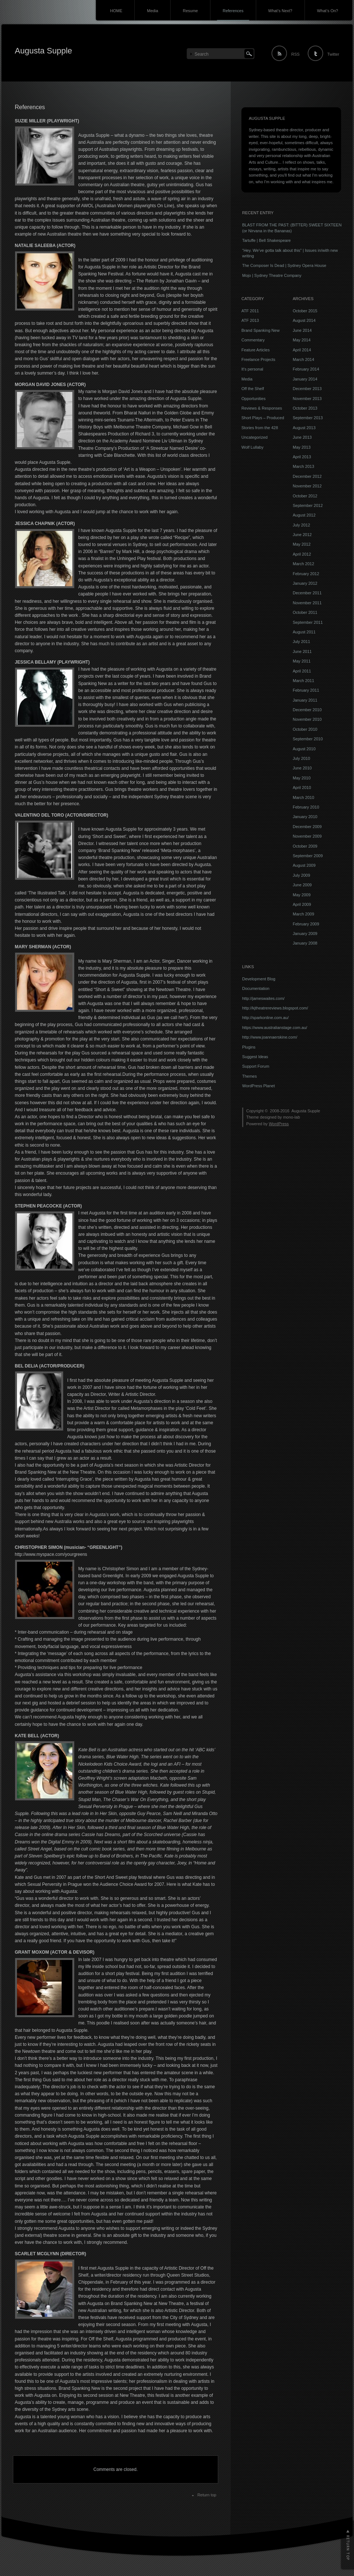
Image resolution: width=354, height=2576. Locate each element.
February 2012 (306, 573)
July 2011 (301, 641)
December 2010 (307, 710)
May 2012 (301, 544)
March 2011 (303, 680)
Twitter (333, 54)
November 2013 (307, 398)
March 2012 (303, 564)
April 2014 (302, 350)
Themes (249, 1076)
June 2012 (302, 534)
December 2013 (307, 388)
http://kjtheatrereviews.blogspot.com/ (275, 1008)
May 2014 (301, 340)
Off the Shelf (252, 388)
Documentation (255, 988)
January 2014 (305, 379)
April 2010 (302, 787)
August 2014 (304, 320)
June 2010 (302, 768)
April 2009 (302, 904)
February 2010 (306, 807)
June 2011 (302, 651)
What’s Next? (280, 10)
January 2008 (305, 943)
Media (152, 10)
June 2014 (302, 330)
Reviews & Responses (261, 408)
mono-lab (291, 1117)
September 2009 (308, 856)
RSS (295, 54)
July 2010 (301, 758)
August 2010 (304, 749)
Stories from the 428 (259, 427)
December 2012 (307, 476)
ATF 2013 (250, 320)
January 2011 (305, 700)
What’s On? (327, 10)
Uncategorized (254, 437)
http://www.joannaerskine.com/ (269, 1037)
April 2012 (302, 554)
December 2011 (307, 593)
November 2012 (307, 486)
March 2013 (303, 466)
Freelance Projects (258, 359)
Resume (190, 10)
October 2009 (305, 846)
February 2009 (306, 924)
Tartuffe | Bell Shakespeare (266, 240)
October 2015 (305, 311)
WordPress (279, 1124)
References (233, 10)
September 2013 (308, 418)
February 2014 (306, 369)
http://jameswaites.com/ (263, 998)
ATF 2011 (250, 311)
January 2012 (305, 583)
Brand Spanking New (260, 330)
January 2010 (305, 816)
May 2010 (301, 778)
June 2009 (302, 885)
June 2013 (302, 437)
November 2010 (307, 719)
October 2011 (305, 612)
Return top (206, 2495)
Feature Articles (255, 350)
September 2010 (308, 739)
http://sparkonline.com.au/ (265, 1017)
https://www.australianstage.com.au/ (274, 1027)
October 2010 (305, 729)
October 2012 (305, 496)
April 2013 (302, 457)
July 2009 (301, 875)
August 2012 (304, 515)
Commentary (253, 340)
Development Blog (258, 979)
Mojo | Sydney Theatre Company (271, 275)
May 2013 (301, 447)
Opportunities (253, 398)
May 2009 (301, 895)
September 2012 (308, 505)
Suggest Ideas (255, 1056)
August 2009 (304, 865)
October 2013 (305, 408)
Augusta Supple (43, 50)
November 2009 (307, 836)
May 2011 (301, 661)
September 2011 (308, 622)
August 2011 (304, 632)
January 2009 (305, 933)
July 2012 (301, 525)
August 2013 (304, 427)
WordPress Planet (258, 1086)
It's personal (252, 369)
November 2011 (307, 603)
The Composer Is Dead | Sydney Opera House (284, 265)
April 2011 (302, 671)
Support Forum (255, 1066)
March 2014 (303, 359)
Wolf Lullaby (252, 447)
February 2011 (306, 690)
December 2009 (307, 826)
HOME (116, 10)
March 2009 (303, 914)
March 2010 (303, 797)
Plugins (248, 1047)
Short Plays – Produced (262, 418)
